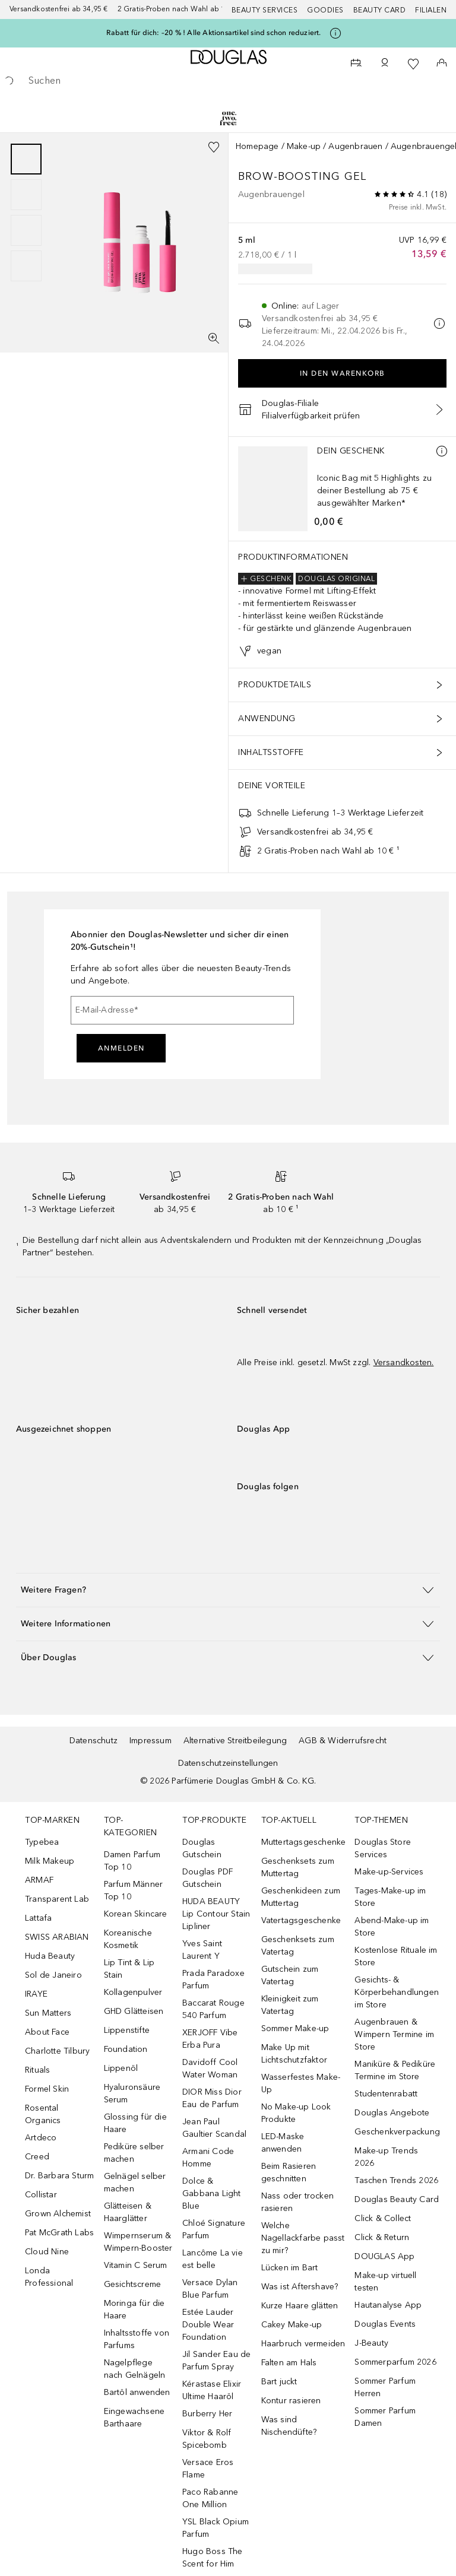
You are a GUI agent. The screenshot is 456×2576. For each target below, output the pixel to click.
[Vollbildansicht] (214, 338)
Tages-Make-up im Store (390, 1897)
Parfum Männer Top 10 (133, 1890)
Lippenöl (121, 2068)
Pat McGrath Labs (59, 2233)
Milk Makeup (49, 1861)
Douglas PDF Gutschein (207, 1878)
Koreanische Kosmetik (128, 1939)
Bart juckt (279, 2382)
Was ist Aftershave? (299, 2287)
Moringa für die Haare (134, 2309)
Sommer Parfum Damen (385, 2417)
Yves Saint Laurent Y (202, 1950)
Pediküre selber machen (134, 2153)
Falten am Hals (289, 2363)
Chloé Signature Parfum (213, 2229)
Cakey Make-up (291, 2325)
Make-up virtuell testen (385, 2281)
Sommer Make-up (295, 2028)
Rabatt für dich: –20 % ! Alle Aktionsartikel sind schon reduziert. (213, 32)
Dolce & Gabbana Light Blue (211, 2193)
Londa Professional (49, 2277)
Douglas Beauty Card (396, 2199)
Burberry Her (207, 2414)
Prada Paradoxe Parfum (213, 1979)
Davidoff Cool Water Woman (210, 2068)
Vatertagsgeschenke (301, 1920)
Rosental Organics (43, 2114)
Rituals (37, 2070)
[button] (228, 1590)
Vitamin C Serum (135, 2265)
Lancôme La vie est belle (212, 2259)
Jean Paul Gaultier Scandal (214, 2128)
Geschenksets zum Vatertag (297, 1945)
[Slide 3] (26, 230)
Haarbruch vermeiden (303, 2344)
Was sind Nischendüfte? (289, 2426)
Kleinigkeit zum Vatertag (290, 2005)
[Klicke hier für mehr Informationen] (335, 33)
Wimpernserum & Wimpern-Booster (138, 2242)
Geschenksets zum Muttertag (297, 1867)
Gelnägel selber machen (135, 2182)
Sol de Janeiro (53, 1975)
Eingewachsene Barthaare (134, 2417)
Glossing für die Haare (135, 2123)
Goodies (325, 10)
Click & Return (381, 2237)
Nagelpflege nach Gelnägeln (135, 2369)
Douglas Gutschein (201, 1848)
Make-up (304, 146)
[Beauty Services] (356, 64)
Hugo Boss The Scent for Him (212, 2557)
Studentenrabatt (385, 2094)
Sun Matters (48, 2013)
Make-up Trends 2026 (386, 2157)
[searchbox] (228, 81)
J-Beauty (371, 2343)
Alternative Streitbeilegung (235, 1741)
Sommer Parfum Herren (385, 2387)
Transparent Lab (57, 1899)
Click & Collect (382, 2218)
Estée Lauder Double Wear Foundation (208, 2324)
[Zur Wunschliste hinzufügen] (214, 147)
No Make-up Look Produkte (296, 2113)
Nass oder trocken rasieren (297, 2202)
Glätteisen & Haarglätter (127, 2212)
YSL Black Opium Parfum (215, 2528)
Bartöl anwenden (137, 2392)
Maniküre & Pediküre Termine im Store (394, 2070)
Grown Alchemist (58, 2214)
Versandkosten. (403, 1362)
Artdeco (40, 2138)
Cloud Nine (47, 2252)
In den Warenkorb (342, 373)
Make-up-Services (388, 1872)
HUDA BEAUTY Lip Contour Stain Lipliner (216, 1913)
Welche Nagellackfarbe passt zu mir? (303, 2237)
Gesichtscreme (133, 2284)
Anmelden (121, 1048)
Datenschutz (93, 1741)
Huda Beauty (50, 1956)
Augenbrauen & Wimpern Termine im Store (394, 2034)
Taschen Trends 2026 (396, 2180)
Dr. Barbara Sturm (59, 2176)
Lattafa (38, 1918)
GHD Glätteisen (134, 2011)
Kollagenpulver (133, 1992)
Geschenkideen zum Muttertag (300, 1897)
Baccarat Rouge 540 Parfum (213, 2009)
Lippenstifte (127, 2030)
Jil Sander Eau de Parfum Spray (216, 2360)
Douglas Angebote (391, 2113)
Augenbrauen (355, 146)
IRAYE (36, 1994)
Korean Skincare (135, 1914)
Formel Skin (47, 2089)
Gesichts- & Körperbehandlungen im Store (396, 1992)
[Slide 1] (26, 159)
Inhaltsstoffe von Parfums (136, 2339)
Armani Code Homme (208, 2157)
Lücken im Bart (289, 2268)
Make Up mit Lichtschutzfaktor (294, 2053)
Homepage (257, 146)
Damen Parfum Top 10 (132, 1860)
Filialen (430, 10)
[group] (26, 212)
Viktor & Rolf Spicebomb (207, 2439)
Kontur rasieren (291, 2401)
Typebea (42, 1842)
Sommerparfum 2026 (395, 2362)
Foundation (126, 2049)
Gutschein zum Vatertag (290, 1975)
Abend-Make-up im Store (391, 1926)
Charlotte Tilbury (57, 2051)
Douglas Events (385, 2324)
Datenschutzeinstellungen (228, 1763)
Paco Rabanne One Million (210, 2498)
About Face (47, 2032)
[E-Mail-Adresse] (182, 1010)
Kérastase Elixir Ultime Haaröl (211, 2390)
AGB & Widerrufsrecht (343, 1741)
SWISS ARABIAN (57, 1937)
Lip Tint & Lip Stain (129, 1969)
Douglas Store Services (382, 1848)
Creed (37, 2157)
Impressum (150, 1741)
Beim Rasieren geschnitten (288, 2172)
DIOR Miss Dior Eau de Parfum (212, 2098)
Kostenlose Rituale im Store (395, 1956)
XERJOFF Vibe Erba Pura (210, 2039)
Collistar (41, 2195)
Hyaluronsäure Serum (132, 2093)
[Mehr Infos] (442, 451)
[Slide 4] (26, 265)
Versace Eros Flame (207, 2468)
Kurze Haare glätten (299, 2306)
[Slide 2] (26, 194)
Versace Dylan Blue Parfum (210, 2288)
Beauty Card (379, 10)
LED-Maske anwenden (283, 2142)
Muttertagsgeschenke (303, 1842)
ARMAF (39, 1880)
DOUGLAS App (384, 2256)
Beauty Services (265, 10)
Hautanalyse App (388, 2305)
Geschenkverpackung (397, 2132)
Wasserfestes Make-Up (301, 2083)
